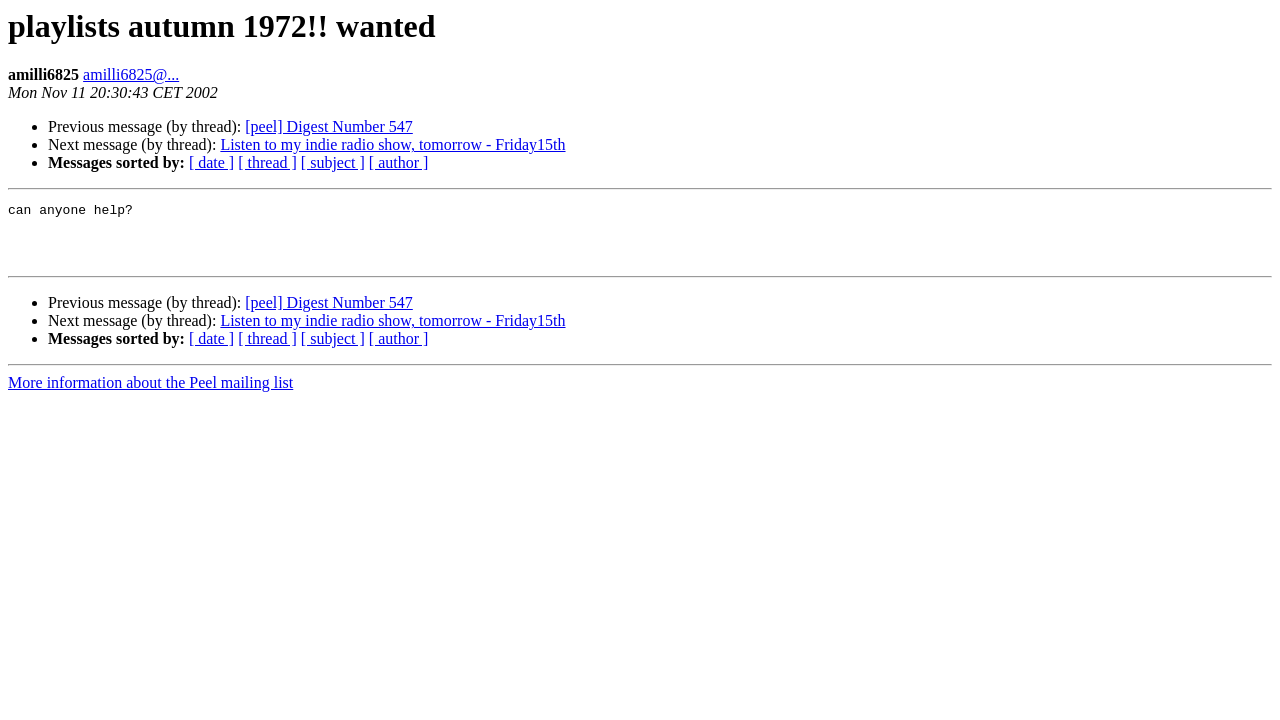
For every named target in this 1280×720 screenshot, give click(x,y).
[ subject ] (333, 162)
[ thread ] (267, 162)
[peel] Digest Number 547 (329, 126)
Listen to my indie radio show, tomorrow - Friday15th (392, 144)
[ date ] (211, 162)
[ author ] (399, 162)
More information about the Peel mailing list (150, 394)
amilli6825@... (131, 74)
